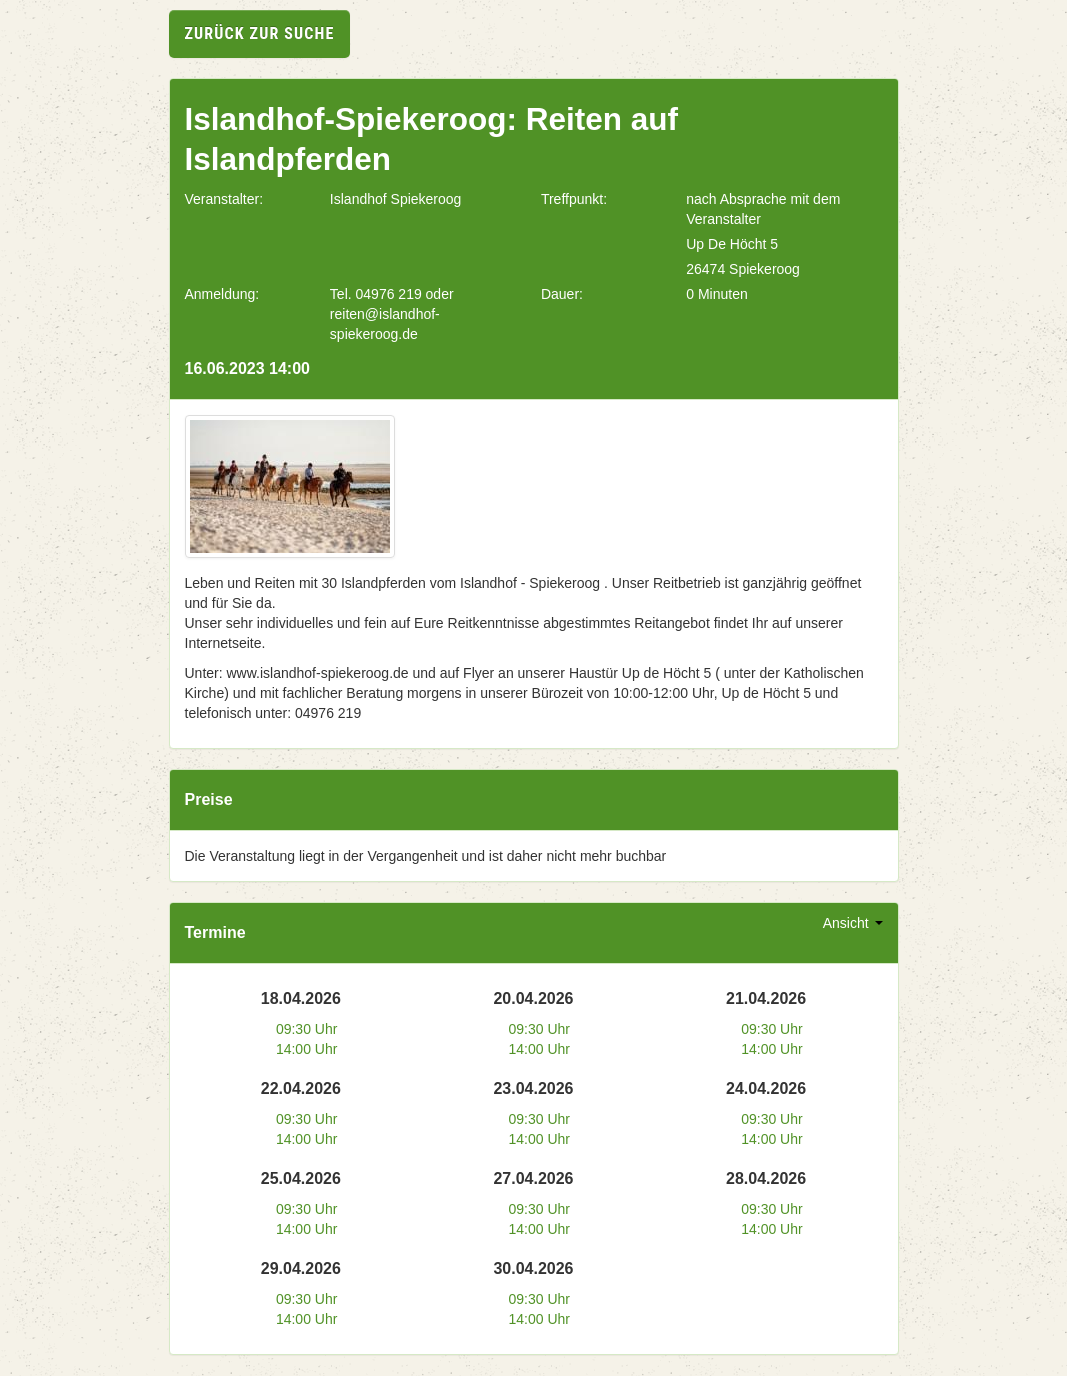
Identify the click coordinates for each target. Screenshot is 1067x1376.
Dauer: (562, 294)
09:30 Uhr (306, 1029)
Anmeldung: (222, 294)
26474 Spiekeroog (743, 269)
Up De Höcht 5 (732, 244)
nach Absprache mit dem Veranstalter (763, 209)
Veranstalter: (224, 199)
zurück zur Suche (260, 33)
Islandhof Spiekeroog (396, 199)
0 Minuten (716, 294)
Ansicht (853, 923)
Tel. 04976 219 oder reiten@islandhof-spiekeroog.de (392, 314)
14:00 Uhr (306, 1049)
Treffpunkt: (574, 199)
